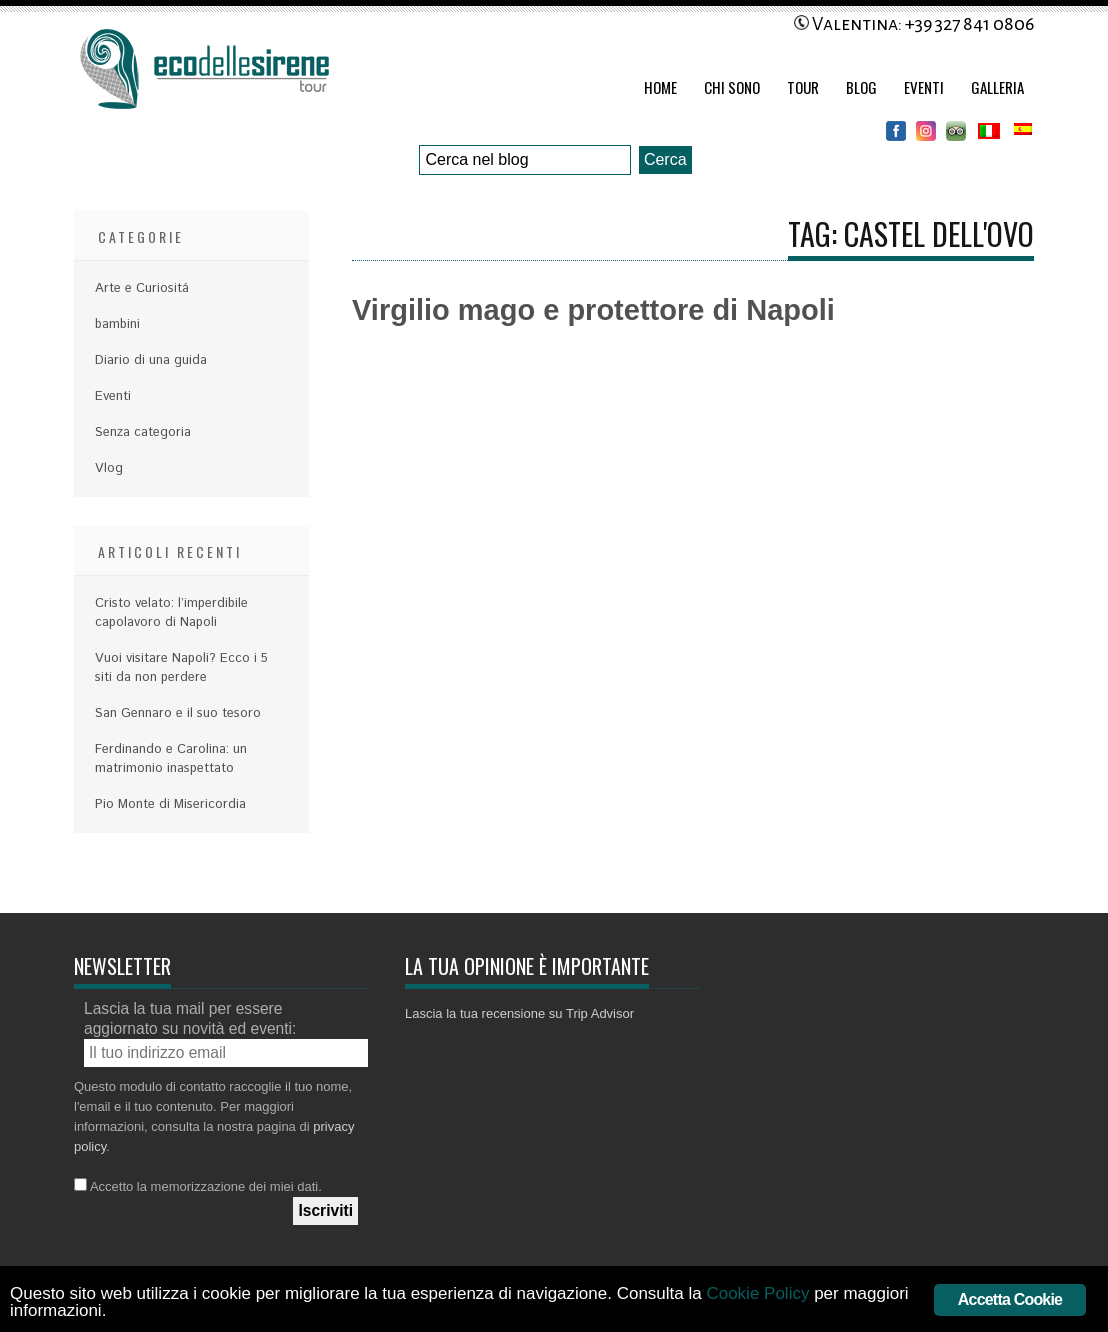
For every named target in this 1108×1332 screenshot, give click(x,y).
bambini (117, 324)
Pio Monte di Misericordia (170, 804)
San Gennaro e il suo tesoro (178, 713)
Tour (803, 87)
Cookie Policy (757, 1293)
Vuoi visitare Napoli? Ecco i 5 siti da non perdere (181, 668)
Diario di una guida (151, 360)
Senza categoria (143, 432)
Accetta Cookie (1010, 1299)
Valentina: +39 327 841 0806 (914, 24)
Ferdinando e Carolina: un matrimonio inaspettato (171, 759)
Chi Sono (732, 87)
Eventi (924, 87)
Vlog (109, 468)
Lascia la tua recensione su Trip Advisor (519, 1013)
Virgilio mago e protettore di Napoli (593, 310)
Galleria (997, 87)
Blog (861, 87)
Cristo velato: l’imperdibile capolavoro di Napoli (171, 613)
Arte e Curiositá (142, 288)
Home (660, 87)
